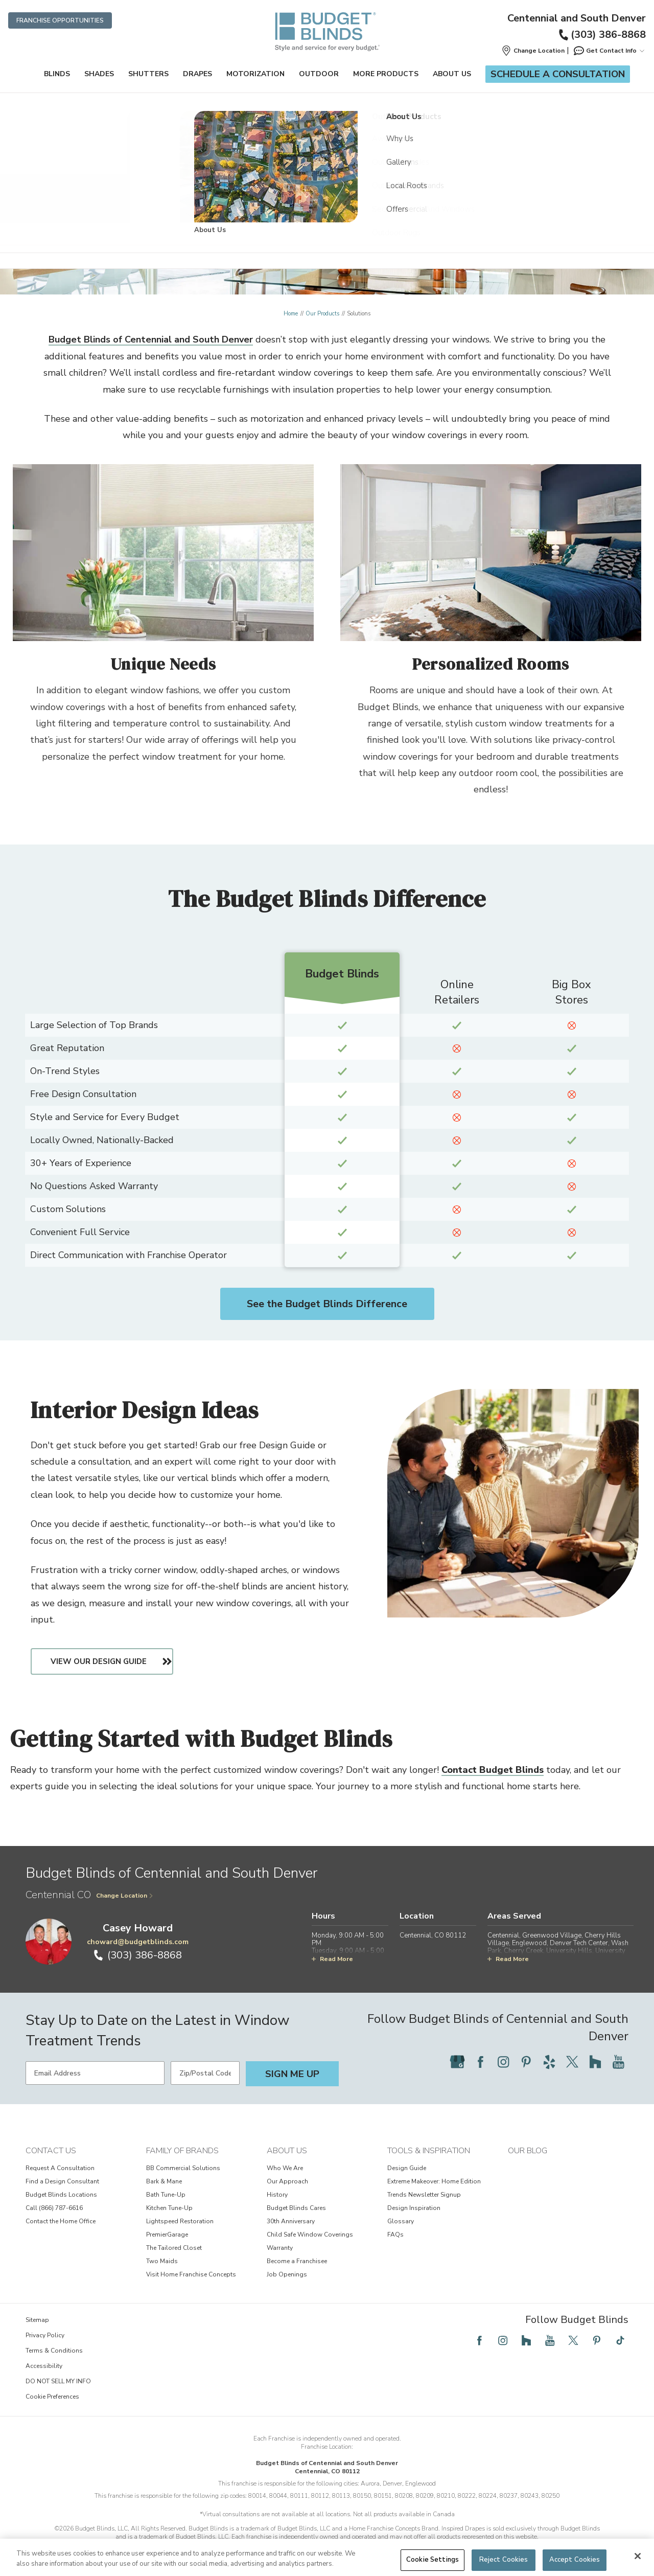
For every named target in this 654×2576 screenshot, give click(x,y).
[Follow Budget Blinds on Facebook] (480, 2061)
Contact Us (51, 2150)
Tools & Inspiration (428, 2150)
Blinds (57, 74)
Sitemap (37, 2320)
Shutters (148, 74)
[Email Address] (95, 2073)
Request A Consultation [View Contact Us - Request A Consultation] (60, 2168)
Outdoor (319, 74)
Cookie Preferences (52, 2396)
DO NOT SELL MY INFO (58, 2381)
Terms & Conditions (54, 2350)
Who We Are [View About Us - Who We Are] (285, 2168)
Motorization (255, 74)
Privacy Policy (45, 2335)
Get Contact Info (608, 50)
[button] (533, 50)
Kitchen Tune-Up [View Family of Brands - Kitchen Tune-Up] (169, 2208)
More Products (385, 74)
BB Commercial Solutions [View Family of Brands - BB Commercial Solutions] (183, 2168)
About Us (452, 74)
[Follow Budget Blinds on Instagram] (503, 2061)
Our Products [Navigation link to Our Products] (322, 313)
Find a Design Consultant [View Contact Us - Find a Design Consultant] (62, 2181)
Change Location (124, 1895)
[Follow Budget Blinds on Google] (457, 2061)
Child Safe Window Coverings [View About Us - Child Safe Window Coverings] (310, 2234)
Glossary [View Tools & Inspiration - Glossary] (400, 2221)
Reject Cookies (503, 2559)
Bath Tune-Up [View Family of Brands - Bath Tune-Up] (165, 2195)
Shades (99, 74)
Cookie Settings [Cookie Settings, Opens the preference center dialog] (432, 2559)
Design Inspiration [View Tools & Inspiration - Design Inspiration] (413, 2208)
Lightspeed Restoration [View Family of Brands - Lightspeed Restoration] (180, 2221)
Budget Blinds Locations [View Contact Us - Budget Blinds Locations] (61, 2195)
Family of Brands (182, 2150)
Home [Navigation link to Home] (291, 313)
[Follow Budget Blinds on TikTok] (620, 2340)
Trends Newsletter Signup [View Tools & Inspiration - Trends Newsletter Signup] (424, 2195)
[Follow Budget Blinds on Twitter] (572, 2061)
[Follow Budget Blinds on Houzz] (595, 2061)
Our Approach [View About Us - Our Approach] (287, 2181)
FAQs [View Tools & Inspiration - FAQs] (395, 2234)
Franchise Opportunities (60, 20)
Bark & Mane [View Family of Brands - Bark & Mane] (164, 2181)
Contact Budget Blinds (492, 1770)
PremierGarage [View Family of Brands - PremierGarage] (167, 2234)
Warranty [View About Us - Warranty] (280, 2248)
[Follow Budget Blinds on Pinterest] (526, 2061)
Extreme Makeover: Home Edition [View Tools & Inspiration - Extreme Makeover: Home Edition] (434, 2181)
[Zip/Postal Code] (205, 2073)
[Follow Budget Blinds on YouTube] (618, 2061)
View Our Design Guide (105, 1661)
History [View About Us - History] (277, 2195)
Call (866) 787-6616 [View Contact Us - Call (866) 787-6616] (54, 2208)
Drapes (197, 74)
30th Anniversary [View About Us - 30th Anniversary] (291, 2221)
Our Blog (527, 2150)
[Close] (637, 2556)
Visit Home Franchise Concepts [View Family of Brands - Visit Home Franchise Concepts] (191, 2274)
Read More (332, 1959)
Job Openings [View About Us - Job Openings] (287, 2274)
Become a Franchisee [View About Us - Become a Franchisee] (297, 2261)
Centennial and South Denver (576, 18)
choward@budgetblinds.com (138, 1942)
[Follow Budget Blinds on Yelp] (549, 2061)
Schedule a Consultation (558, 74)
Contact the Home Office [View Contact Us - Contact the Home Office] (61, 2221)
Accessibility (44, 2366)
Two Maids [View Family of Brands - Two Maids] (162, 2261)
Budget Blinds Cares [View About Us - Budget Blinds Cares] (296, 2208)
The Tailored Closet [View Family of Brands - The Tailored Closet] (174, 2248)
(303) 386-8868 (601, 34)
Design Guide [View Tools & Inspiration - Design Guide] (406, 2168)
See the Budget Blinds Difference (327, 1304)
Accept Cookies (574, 2559)
